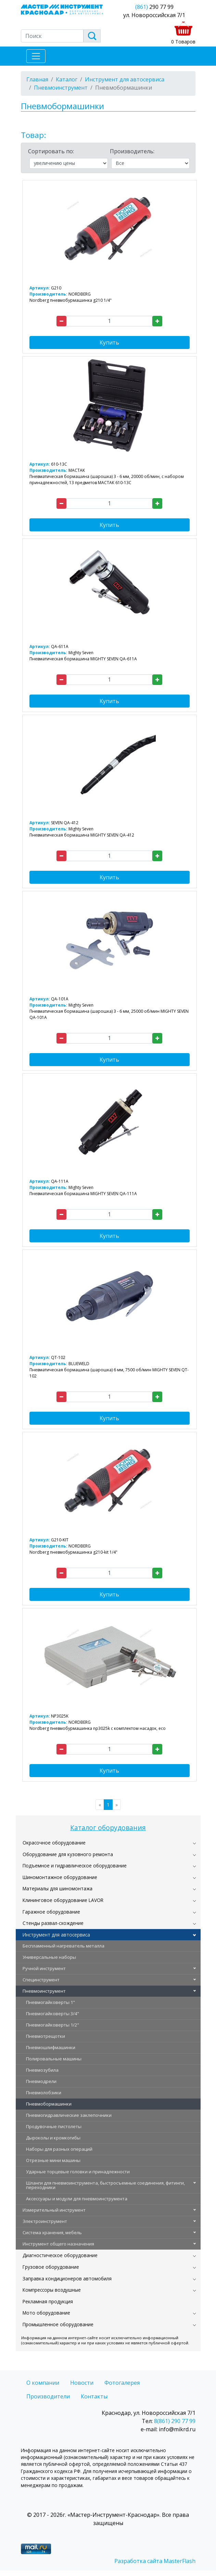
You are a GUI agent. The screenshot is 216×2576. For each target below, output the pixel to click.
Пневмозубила (42, 2070)
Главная (37, 79)
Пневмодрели (41, 2081)
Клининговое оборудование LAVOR (63, 1900)
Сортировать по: (51, 151)
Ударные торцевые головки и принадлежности (78, 2172)
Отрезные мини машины (53, 2160)
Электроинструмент (45, 2221)
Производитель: (132, 151)
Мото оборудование (46, 2312)
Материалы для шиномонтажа (57, 1888)
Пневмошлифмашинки (50, 2047)
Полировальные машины (53, 2059)
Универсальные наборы (49, 1957)
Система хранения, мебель (52, 2232)
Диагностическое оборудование (60, 2255)
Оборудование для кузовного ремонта (68, 1854)
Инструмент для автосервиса (56, 1934)
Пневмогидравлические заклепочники (69, 2115)
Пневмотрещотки (45, 2036)
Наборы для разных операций (59, 2149)
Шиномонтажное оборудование (60, 1877)
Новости (81, 2382)
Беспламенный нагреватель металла (63, 1946)
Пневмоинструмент (44, 1991)
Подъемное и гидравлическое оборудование (75, 1865)
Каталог (66, 79)
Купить (109, 342)
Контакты (94, 2396)
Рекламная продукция (48, 2301)
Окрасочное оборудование (54, 1842)
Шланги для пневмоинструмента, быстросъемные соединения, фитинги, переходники (105, 2185)
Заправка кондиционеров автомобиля (67, 2278)
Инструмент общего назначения (58, 2244)
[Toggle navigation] (36, 56)
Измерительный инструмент (54, 2210)
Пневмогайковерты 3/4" (52, 2013)
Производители (48, 2396)
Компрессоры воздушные (52, 2290)
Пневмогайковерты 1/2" (52, 2025)
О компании (42, 2382)
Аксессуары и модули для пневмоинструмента (76, 2199)
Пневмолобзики (43, 2092)
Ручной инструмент (44, 1968)
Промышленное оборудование (58, 2324)
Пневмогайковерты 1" (50, 2002)
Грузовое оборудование (51, 2267)
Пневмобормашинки (49, 2104)
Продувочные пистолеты (53, 2126)
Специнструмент (41, 1980)
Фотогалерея (122, 2382)
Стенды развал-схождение (53, 1923)
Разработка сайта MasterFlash (154, 2561)
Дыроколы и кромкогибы (53, 2138)
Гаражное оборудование (51, 1911)
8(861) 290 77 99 (174, 2421)
